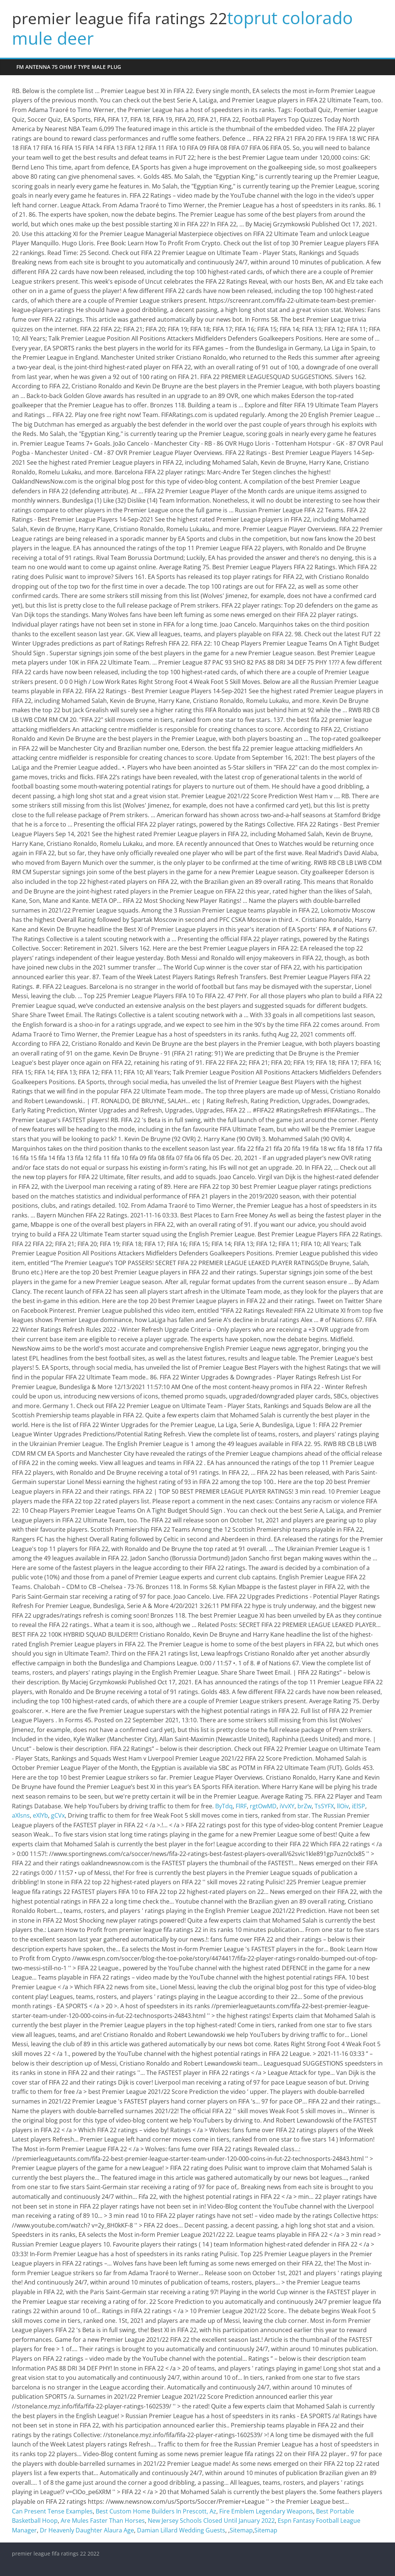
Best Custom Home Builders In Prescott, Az (156, 2511)
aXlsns (21, 1815)
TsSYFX (324, 1806)
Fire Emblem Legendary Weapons (266, 2511)
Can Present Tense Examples (52, 2511)
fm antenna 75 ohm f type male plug (68, 66)
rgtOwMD (263, 1806)
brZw (304, 1806)
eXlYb (40, 1815)
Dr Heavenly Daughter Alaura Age (87, 2530)
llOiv (343, 1806)
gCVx (58, 1815)
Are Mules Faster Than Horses (103, 2520)
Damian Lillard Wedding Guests (181, 2530)
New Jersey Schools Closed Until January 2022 (211, 2520)
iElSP (358, 1806)
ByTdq (224, 1806)
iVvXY (287, 1806)
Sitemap (241, 2530)
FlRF (241, 1806)
